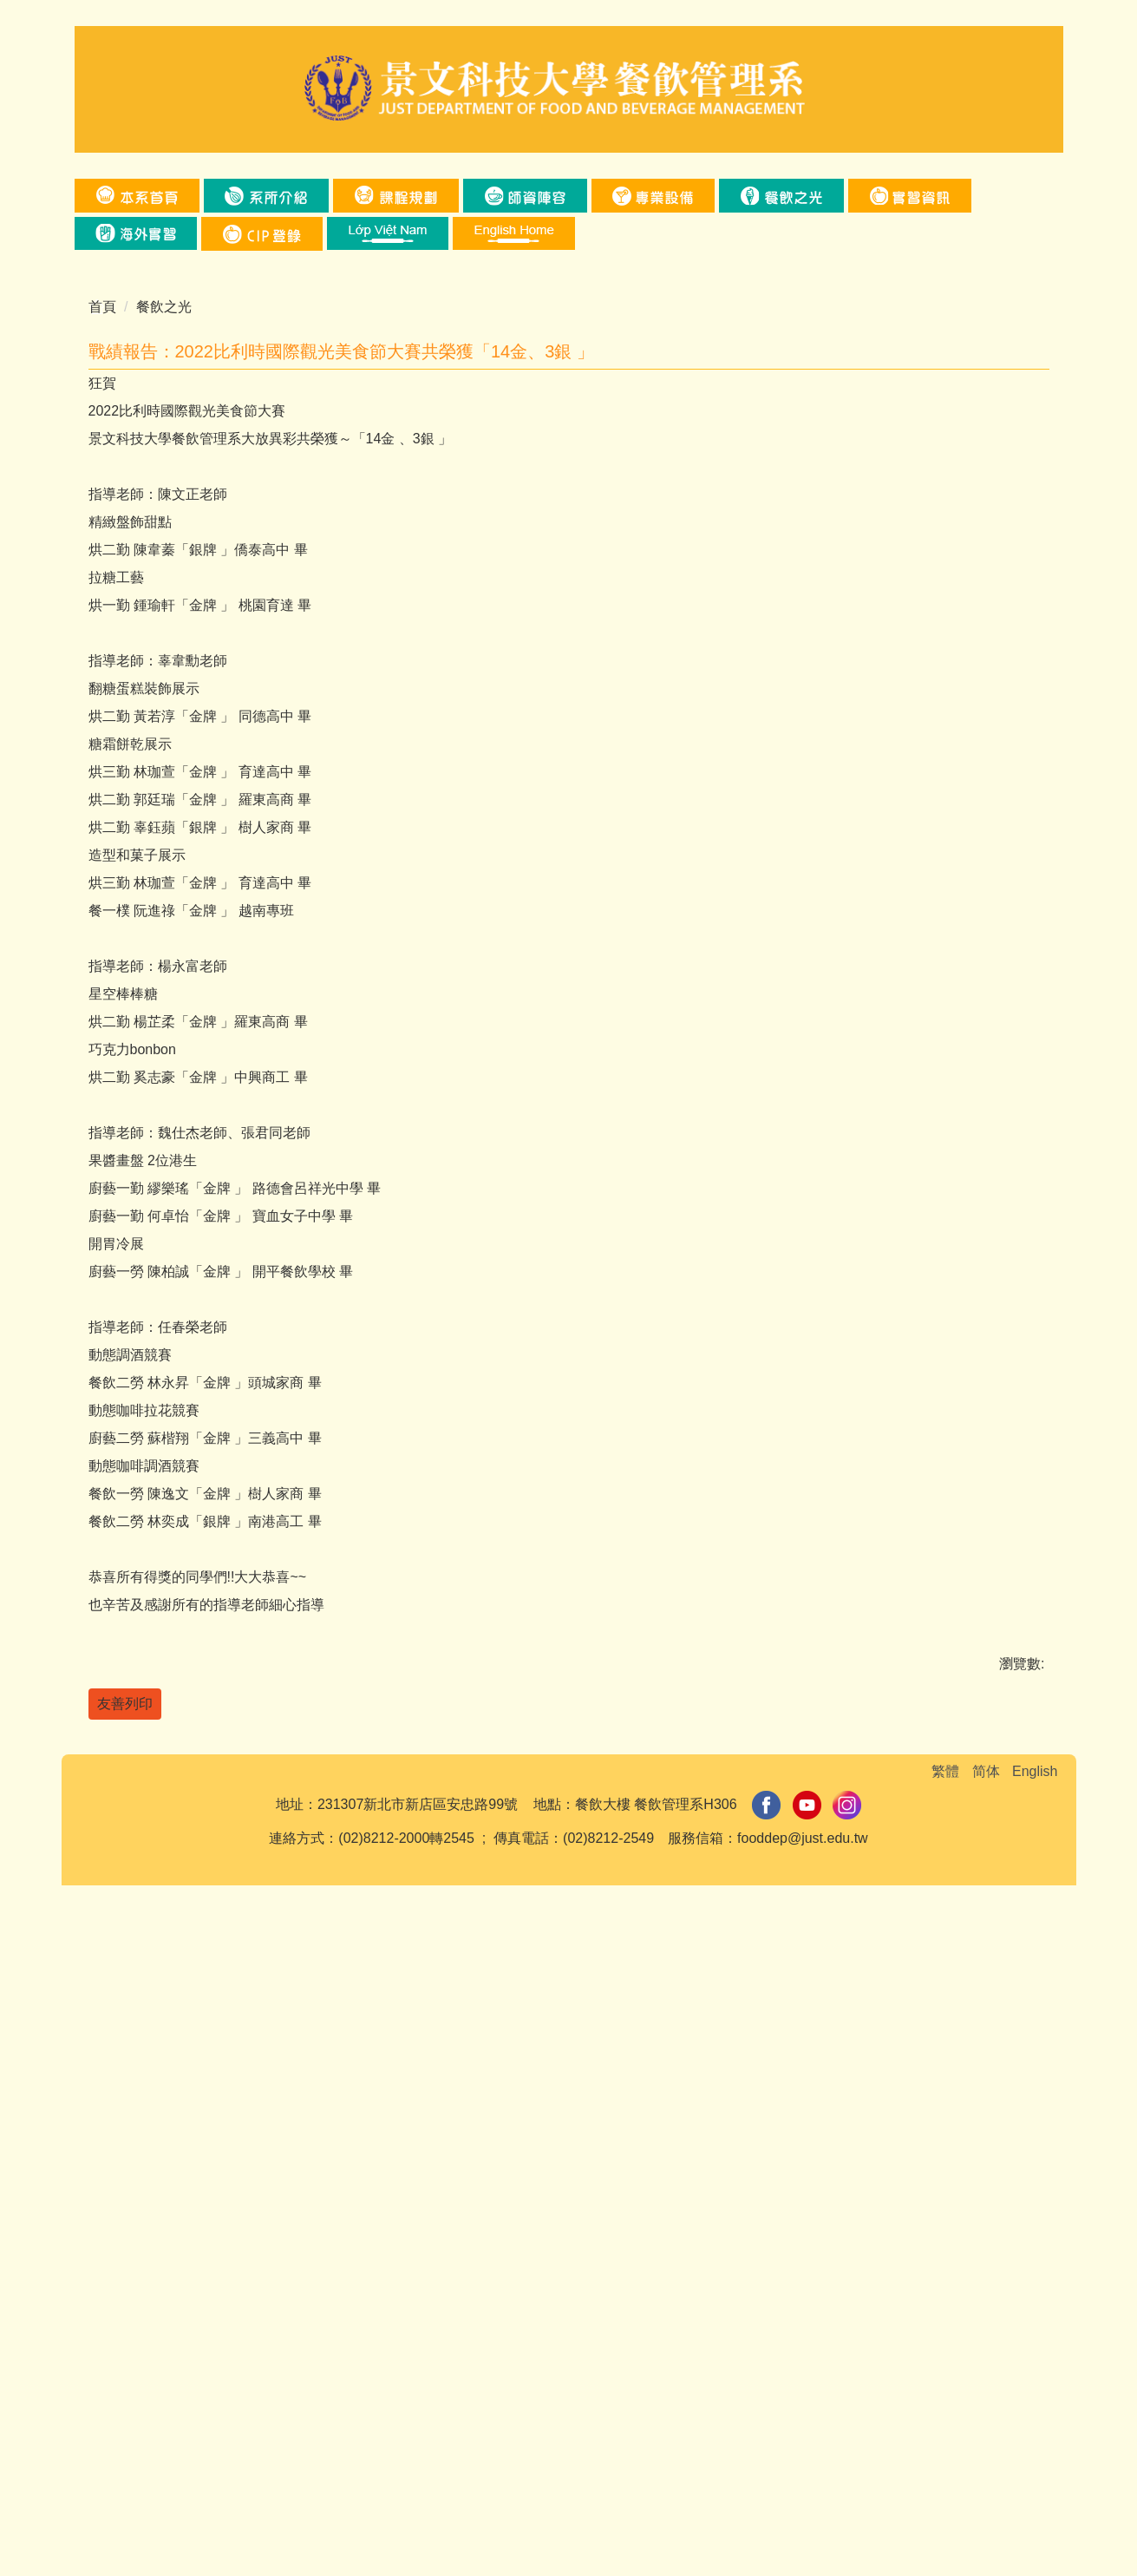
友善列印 (125, 2343)
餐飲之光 (164, 306)
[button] (909, 196)
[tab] (472, 1000)
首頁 (102, 306)
